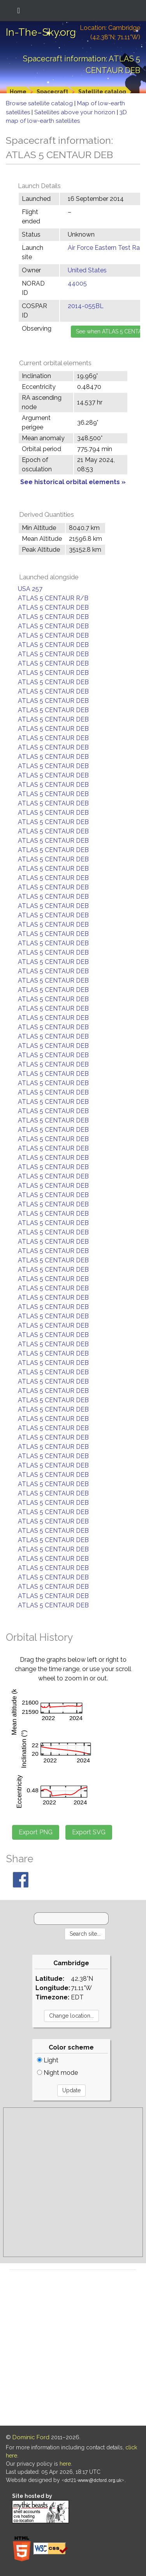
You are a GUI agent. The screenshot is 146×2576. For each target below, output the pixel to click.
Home (18, 92)
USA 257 (30, 589)
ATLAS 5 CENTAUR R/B (53, 598)
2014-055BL (86, 306)
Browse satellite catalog (40, 103)
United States (87, 270)
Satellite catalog (102, 92)
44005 (77, 283)
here (65, 2464)
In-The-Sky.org (41, 32)
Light (47, 2060)
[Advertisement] (73, 2182)
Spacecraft (52, 92)
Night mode (57, 2072)
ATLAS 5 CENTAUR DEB (53, 607)
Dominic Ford (30, 2437)
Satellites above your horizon (75, 112)
